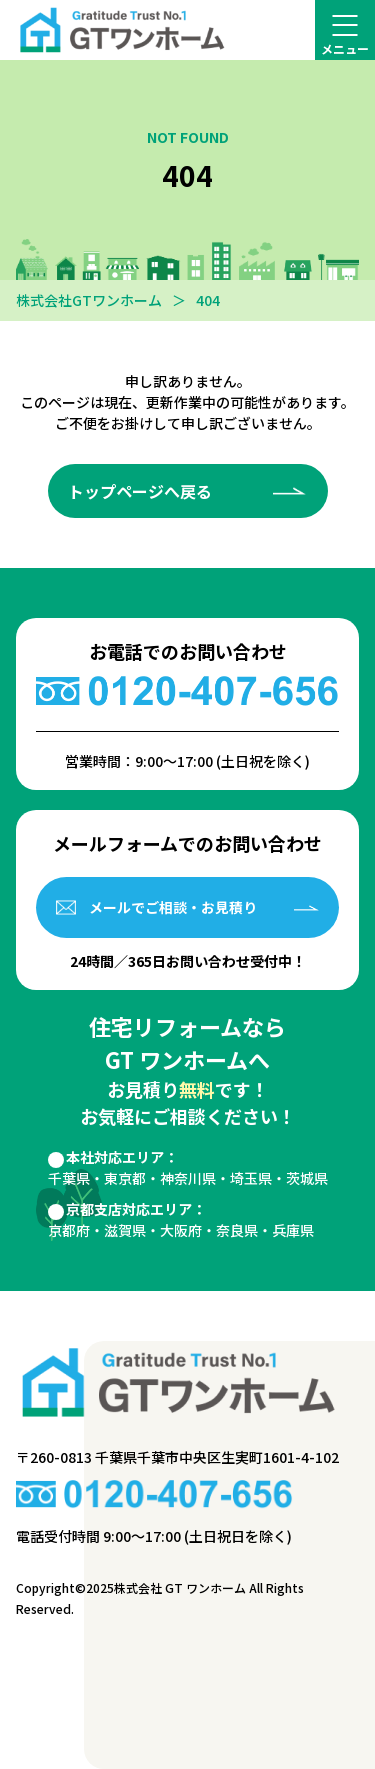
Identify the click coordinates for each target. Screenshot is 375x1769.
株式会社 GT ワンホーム (180, 1587)
